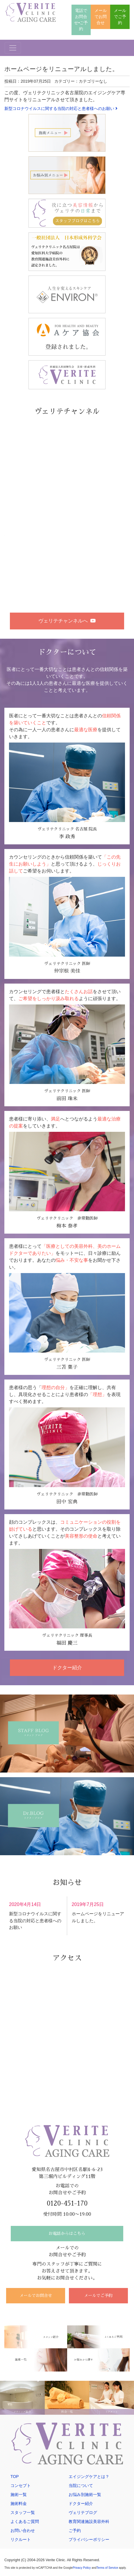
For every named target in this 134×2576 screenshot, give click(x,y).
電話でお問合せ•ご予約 (81, 19)
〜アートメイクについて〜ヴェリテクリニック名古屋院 (58, 534)
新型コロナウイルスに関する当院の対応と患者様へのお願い (60, 107)
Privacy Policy (82, 2565)
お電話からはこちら (67, 2228)
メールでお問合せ (100, 16)
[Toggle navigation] (13, 46)
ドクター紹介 (67, 1662)
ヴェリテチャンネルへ (67, 619)
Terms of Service (107, 2565)
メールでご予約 (120, 16)
